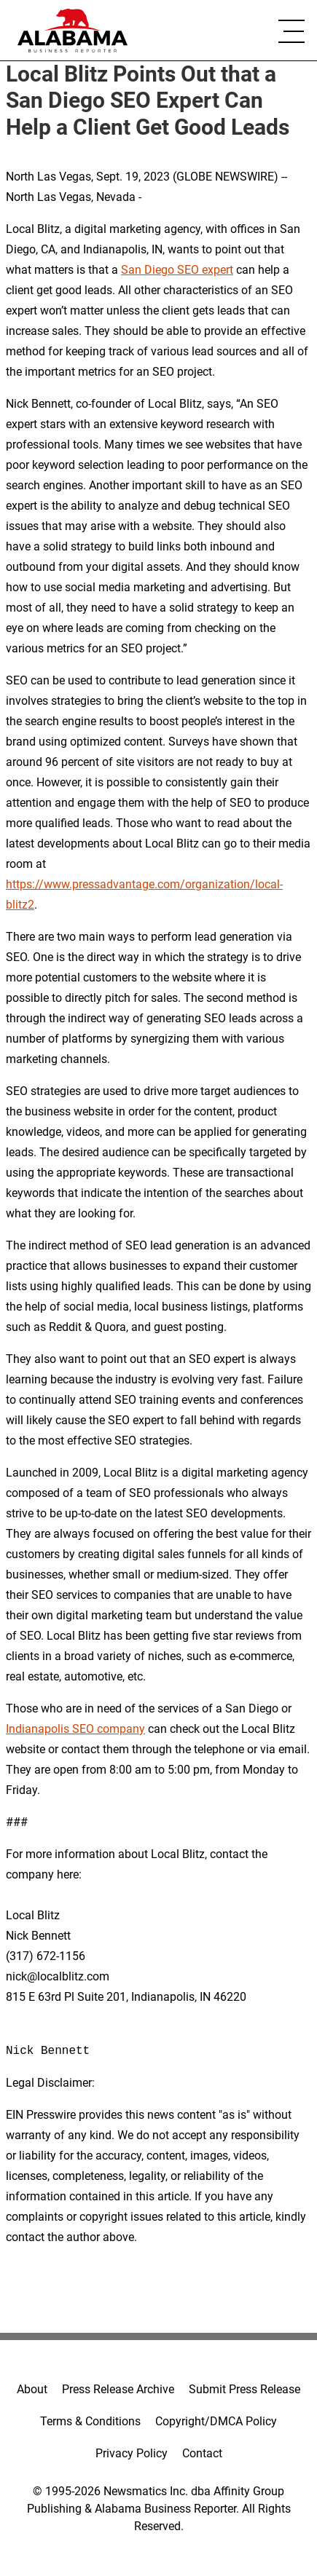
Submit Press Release (244, 2389)
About (32, 2389)
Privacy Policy (131, 2453)
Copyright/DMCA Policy (216, 2421)
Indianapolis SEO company (75, 1729)
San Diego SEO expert (177, 270)
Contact (202, 2453)
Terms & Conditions (90, 2421)
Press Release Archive (118, 2389)
